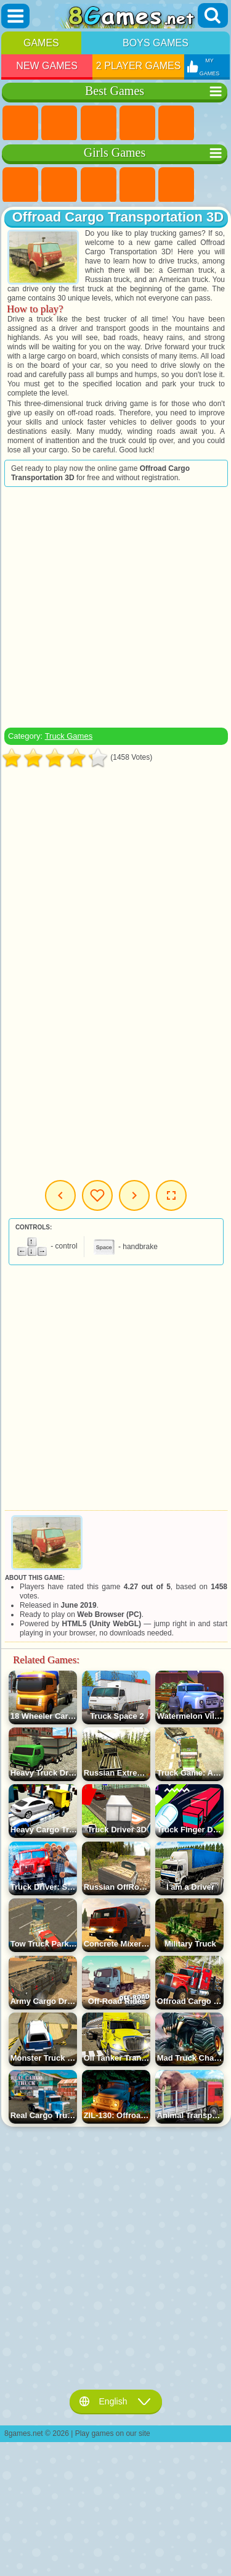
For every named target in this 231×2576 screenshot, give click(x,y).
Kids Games (137, 123)
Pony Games (20, 185)
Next (134, 1195)
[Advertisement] (115, 607)
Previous (60, 1195)
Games (41, 43)
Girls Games (59, 123)
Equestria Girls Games (59, 185)
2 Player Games (138, 65)
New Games (47, 65)
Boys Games (155, 43)
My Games (97, 1195)
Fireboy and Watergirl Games (98, 185)
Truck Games (69, 736)
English (115, 2401)
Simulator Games (98, 123)
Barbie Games (137, 185)
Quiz (176, 185)
